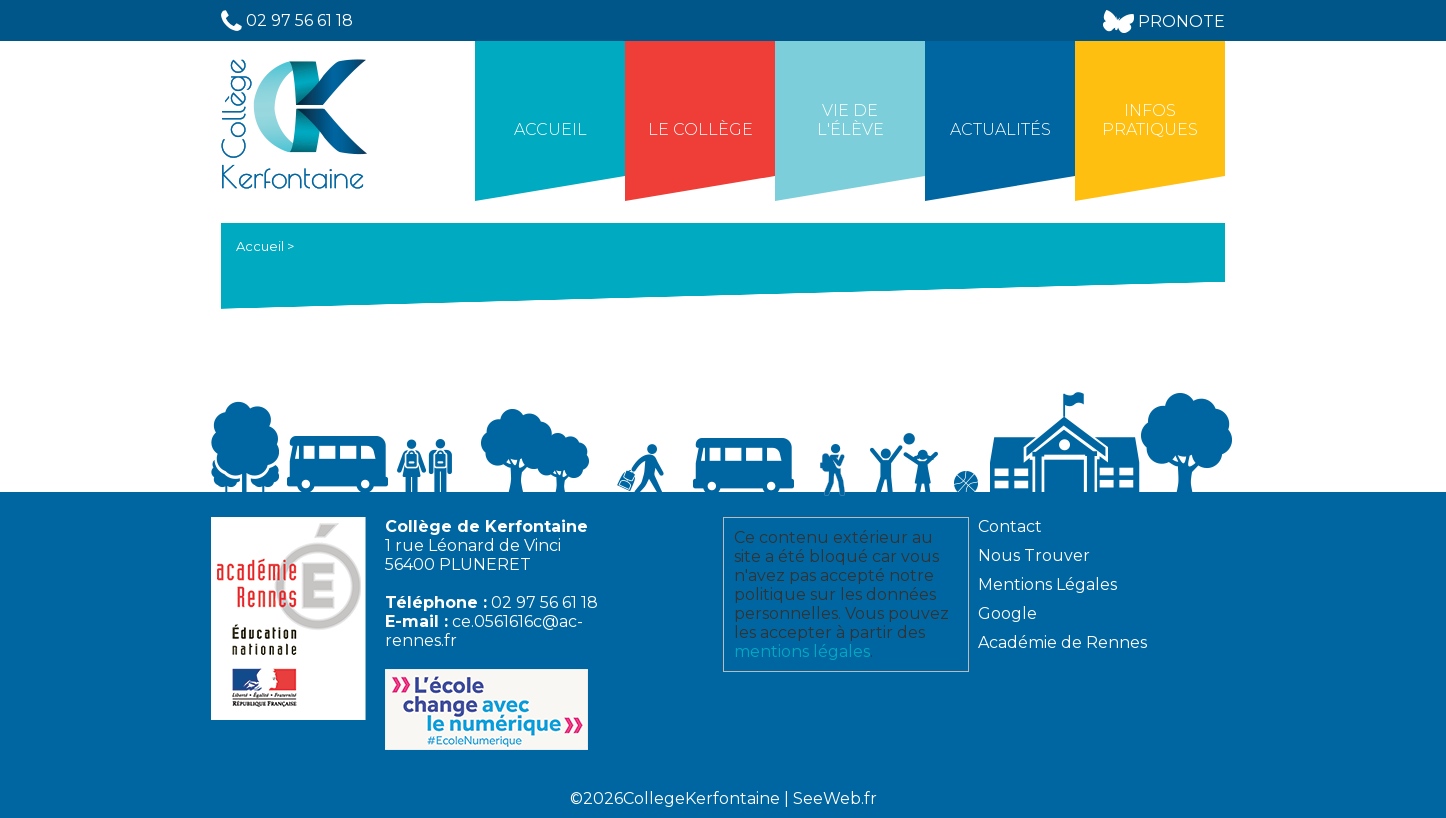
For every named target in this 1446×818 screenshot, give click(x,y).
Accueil (550, 129)
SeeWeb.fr (835, 798)
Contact (1010, 526)
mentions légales (802, 651)
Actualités (1000, 129)
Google (1007, 613)
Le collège (700, 129)
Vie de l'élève (850, 120)
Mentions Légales (1047, 584)
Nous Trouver (1034, 555)
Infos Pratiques (1150, 120)
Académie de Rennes (1062, 642)
